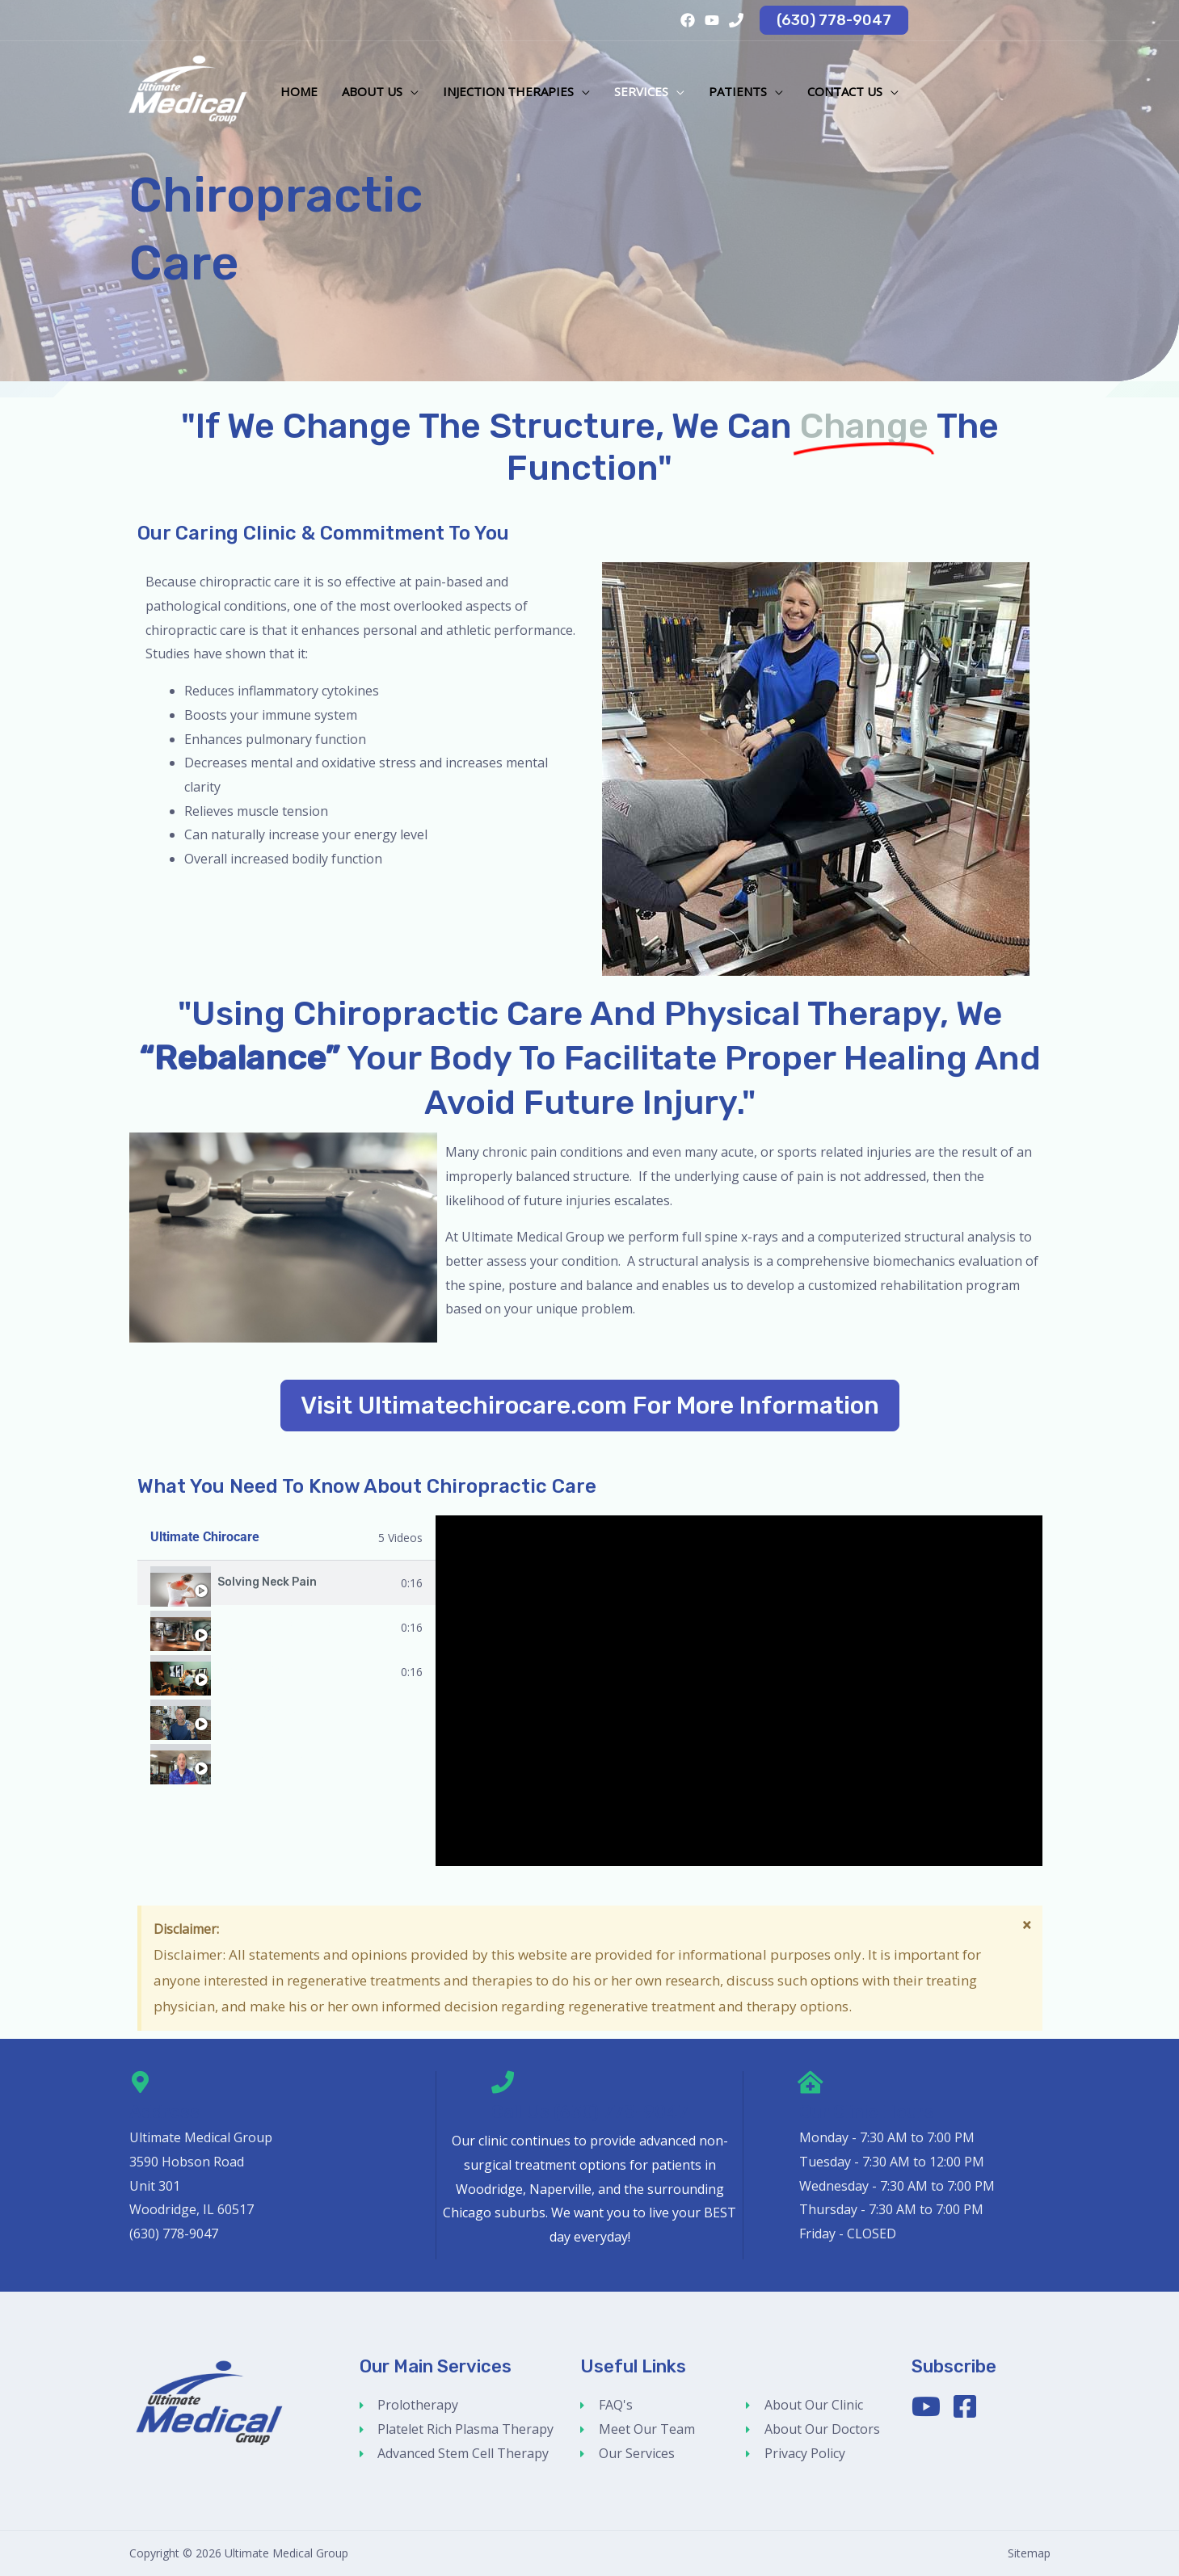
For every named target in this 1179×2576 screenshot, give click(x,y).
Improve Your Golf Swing (287, 1760)
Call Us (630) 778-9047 (589, 2112)
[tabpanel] (739, 1690)
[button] (834, 20)
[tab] (286, 1583)
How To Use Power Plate (284, 1627)
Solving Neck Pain (267, 1582)
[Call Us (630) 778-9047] (502, 2082)
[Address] (140, 2082)
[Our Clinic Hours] (810, 2082)
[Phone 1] (736, 20)
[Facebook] (687, 20)
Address (164, 2112)
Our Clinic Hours (866, 2112)
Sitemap (1029, 2553)
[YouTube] (712, 20)
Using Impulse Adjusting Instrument (317, 1715)
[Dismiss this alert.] (1027, 1924)
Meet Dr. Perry (257, 1671)
